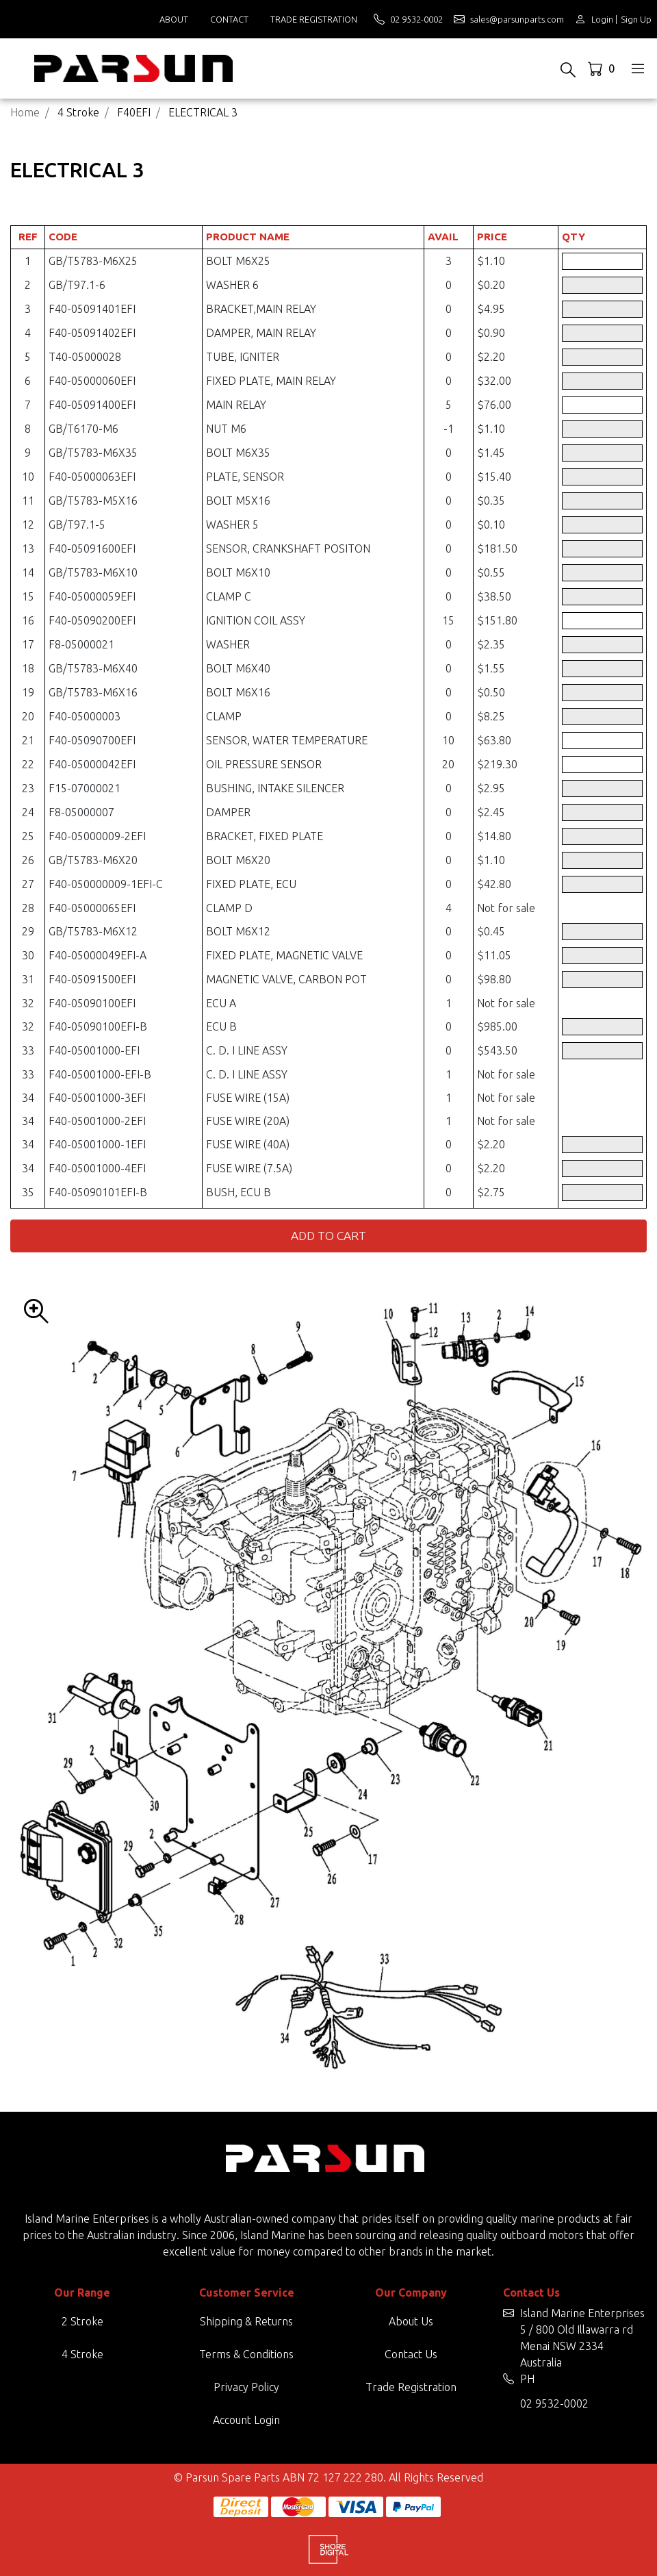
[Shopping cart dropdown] (602, 68)
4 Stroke (82, 2354)
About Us (411, 2321)
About (173, 19)
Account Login (246, 2420)
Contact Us (411, 2354)
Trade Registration (313, 19)
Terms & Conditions (246, 2354)
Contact (229, 19)
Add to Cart (328, 1235)
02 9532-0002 (554, 2403)
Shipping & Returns (246, 2321)
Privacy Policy (246, 2387)
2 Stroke (82, 2321)
